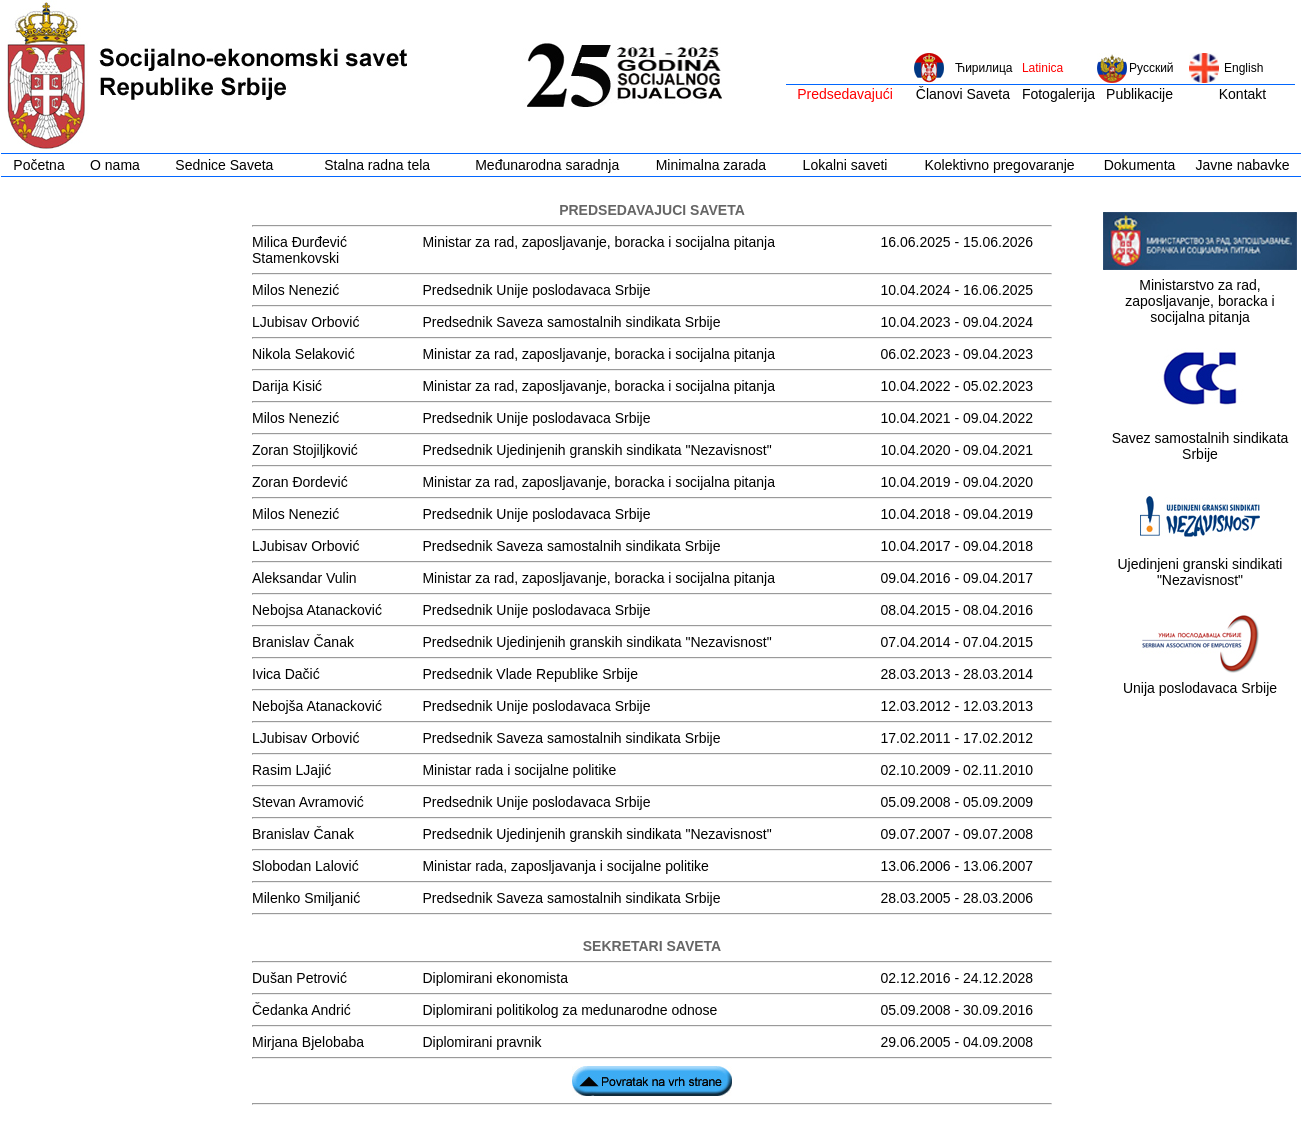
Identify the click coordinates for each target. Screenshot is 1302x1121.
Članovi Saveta (963, 94)
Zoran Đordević (300, 482)
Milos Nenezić (295, 290)
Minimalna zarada (711, 165)
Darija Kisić (287, 386)
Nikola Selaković (303, 354)
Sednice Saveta (224, 165)
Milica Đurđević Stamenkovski (299, 250)
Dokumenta (1140, 165)
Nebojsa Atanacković (317, 610)
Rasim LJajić (291, 770)
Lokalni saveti (845, 165)
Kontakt (1242, 94)
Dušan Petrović (299, 978)
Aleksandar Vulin (304, 578)
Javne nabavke (1242, 165)
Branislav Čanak (303, 642)
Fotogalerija (1058, 94)
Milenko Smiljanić (306, 898)
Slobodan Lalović (305, 866)
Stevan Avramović (308, 802)
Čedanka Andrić (301, 1010)
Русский (1151, 68)
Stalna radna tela (377, 165)
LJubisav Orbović (305, 322)
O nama (115, 165)
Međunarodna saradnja (547, 165)
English (1243, 68)
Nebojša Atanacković (317, 706)
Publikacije (1139, 94)
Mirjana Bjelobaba (308, 1042)
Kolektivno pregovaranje (999, 165)
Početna (38, 165)
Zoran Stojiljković (305, 450)
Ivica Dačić (286, 674)
